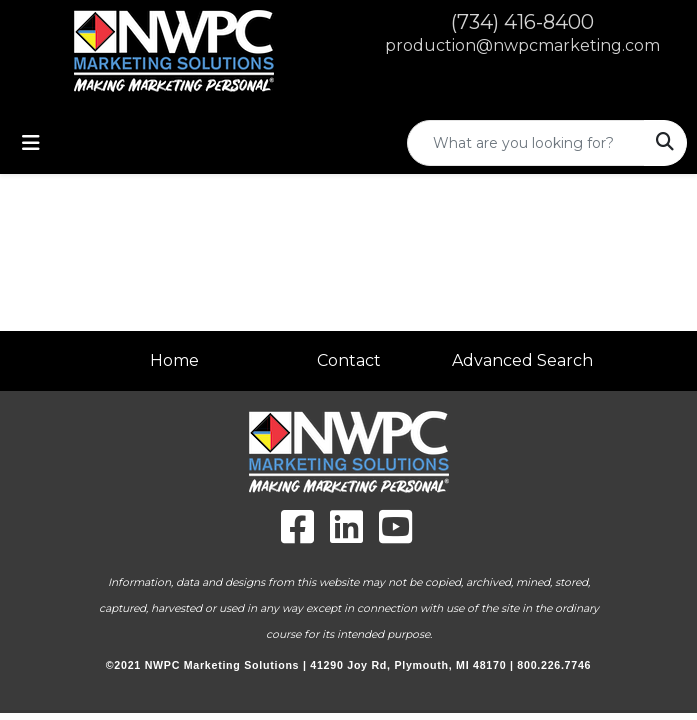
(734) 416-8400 (522, 22)
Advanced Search (522, 360)
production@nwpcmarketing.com (522, 45)
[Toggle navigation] (31, 143)
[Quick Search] (526, 143)
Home (174, 360)
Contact (349, 360)
